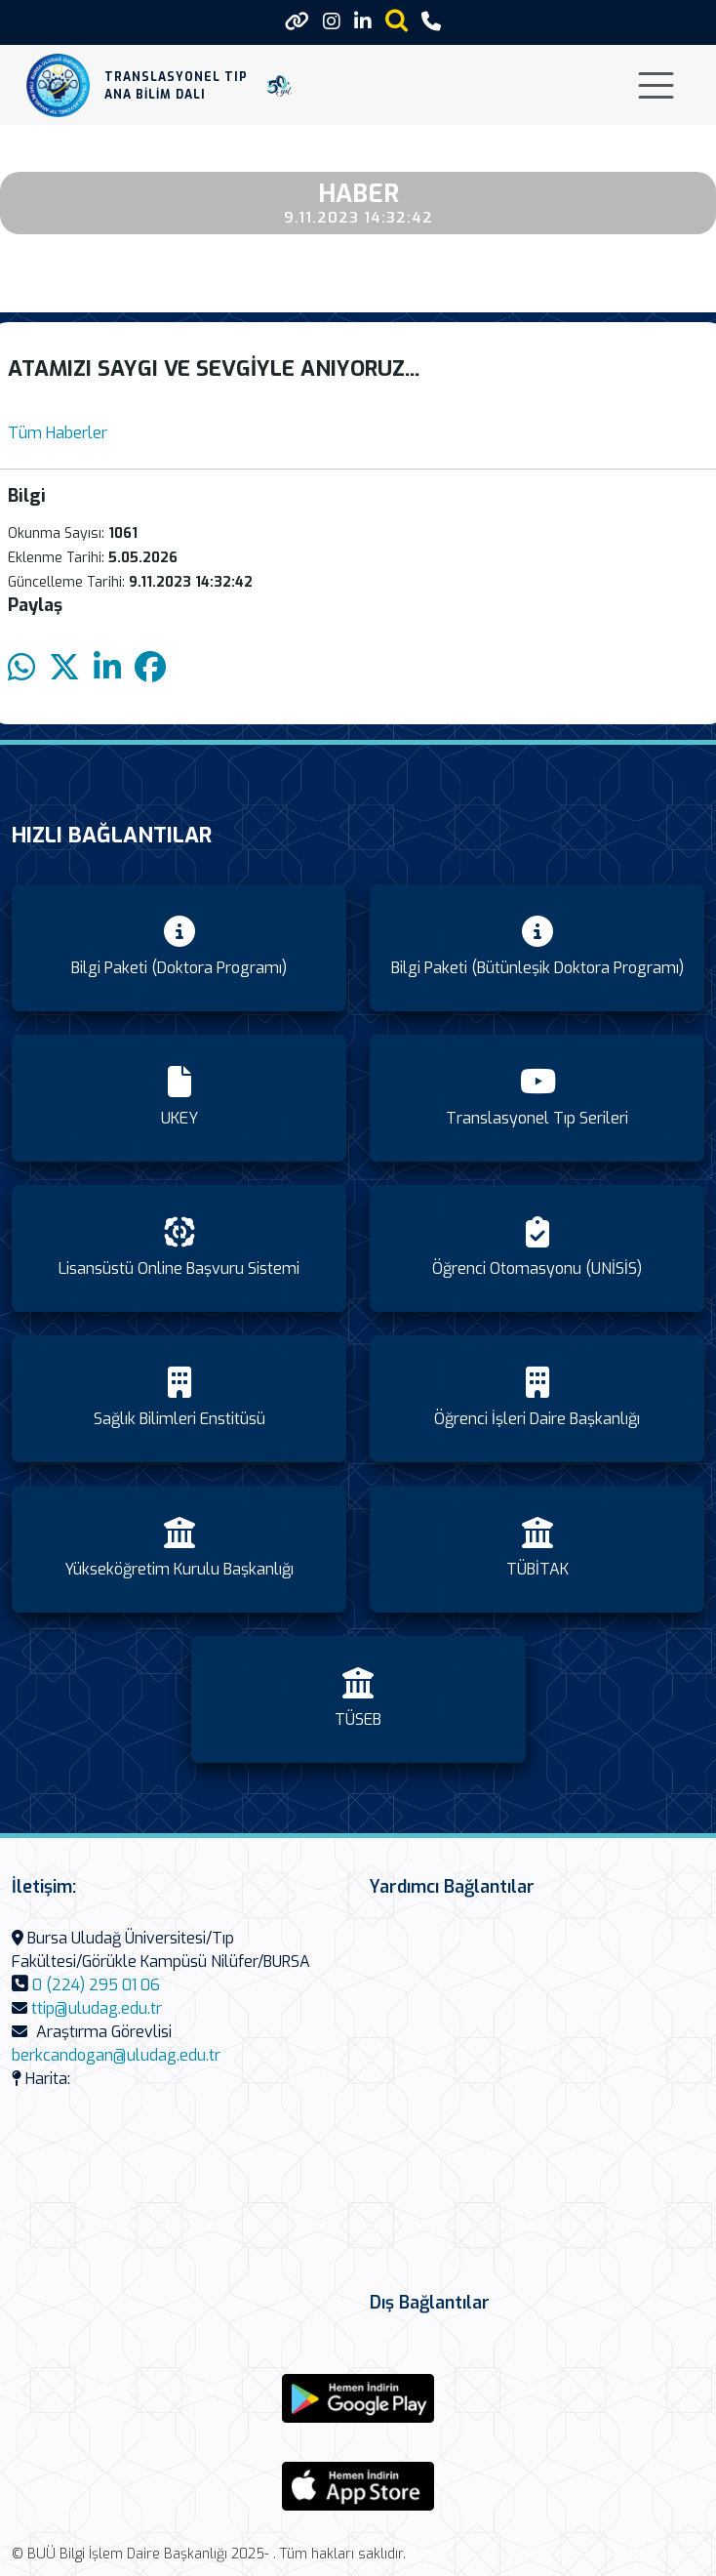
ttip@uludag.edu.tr (96, 2008)
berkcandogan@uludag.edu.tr (116, 2055)
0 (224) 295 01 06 (96, 1985)
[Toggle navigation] (656, 85)
